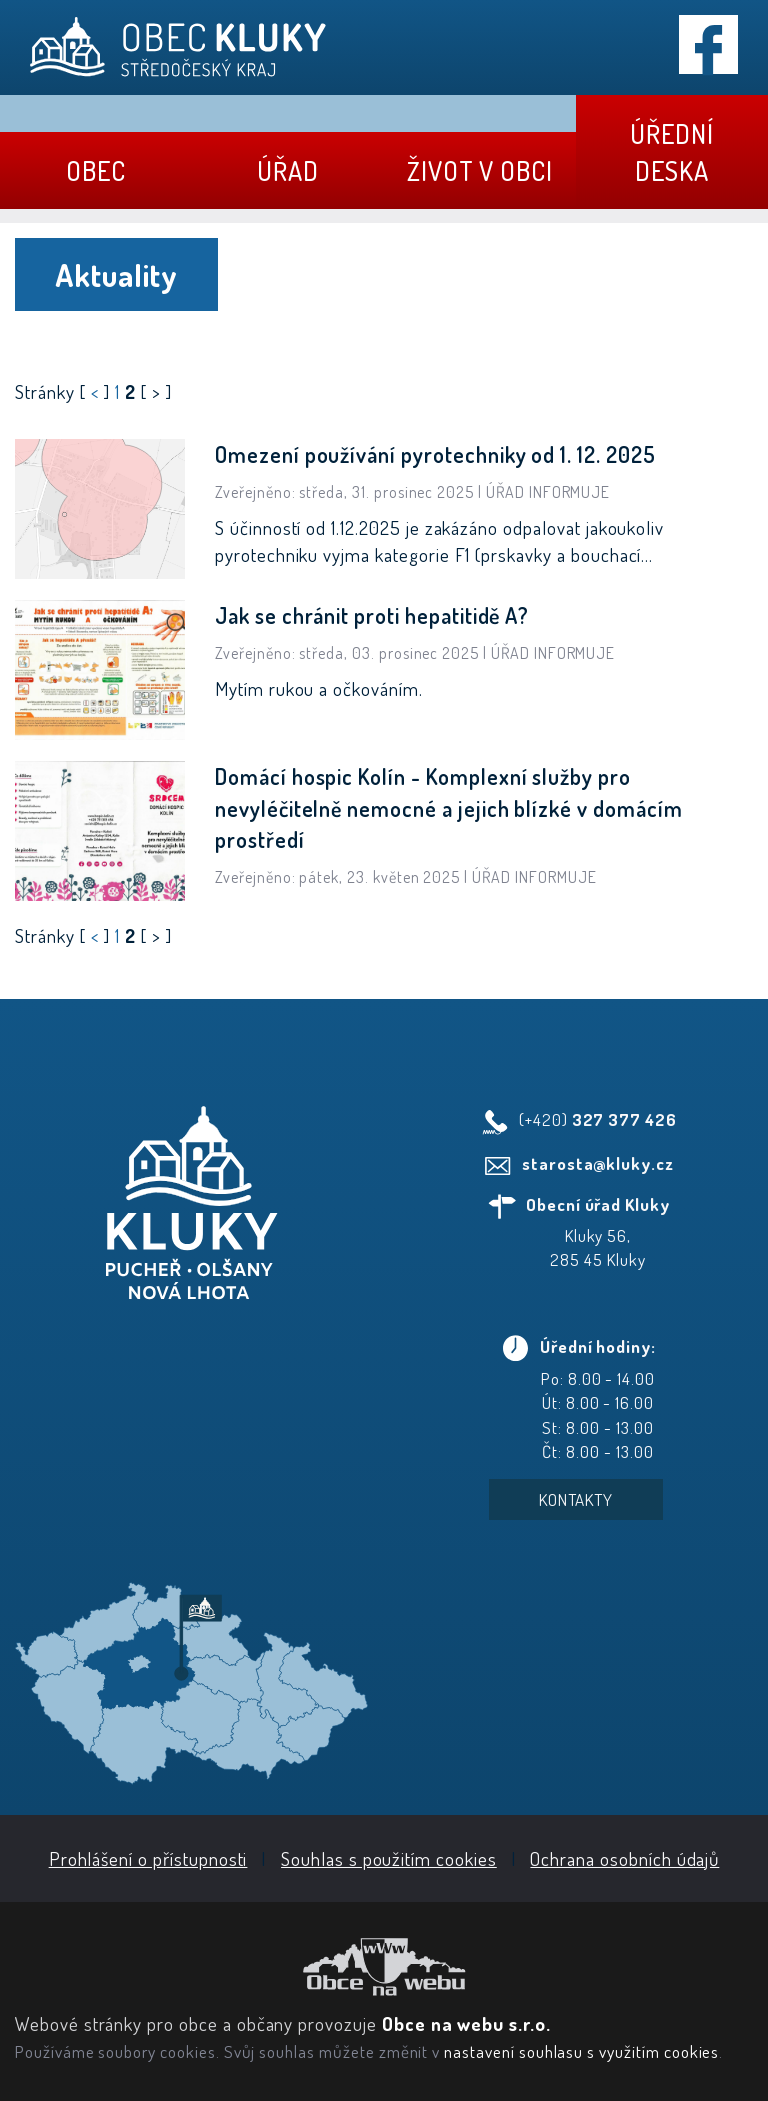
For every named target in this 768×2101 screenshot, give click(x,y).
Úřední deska (672, 152)
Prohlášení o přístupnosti (148, 1858)
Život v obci (480, 170)
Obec (96, 170)
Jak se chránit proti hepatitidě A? (372, 615)
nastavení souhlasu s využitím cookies (581, 2051)
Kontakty (576, 1499)
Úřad (288, 170)
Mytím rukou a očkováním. (319, 688)
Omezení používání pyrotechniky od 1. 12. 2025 (435, 454)
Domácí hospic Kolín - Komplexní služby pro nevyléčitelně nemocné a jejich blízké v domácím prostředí (449, 807)
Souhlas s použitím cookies (389, 1858)
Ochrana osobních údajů (624, 1858)
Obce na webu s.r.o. (466, 2023)
